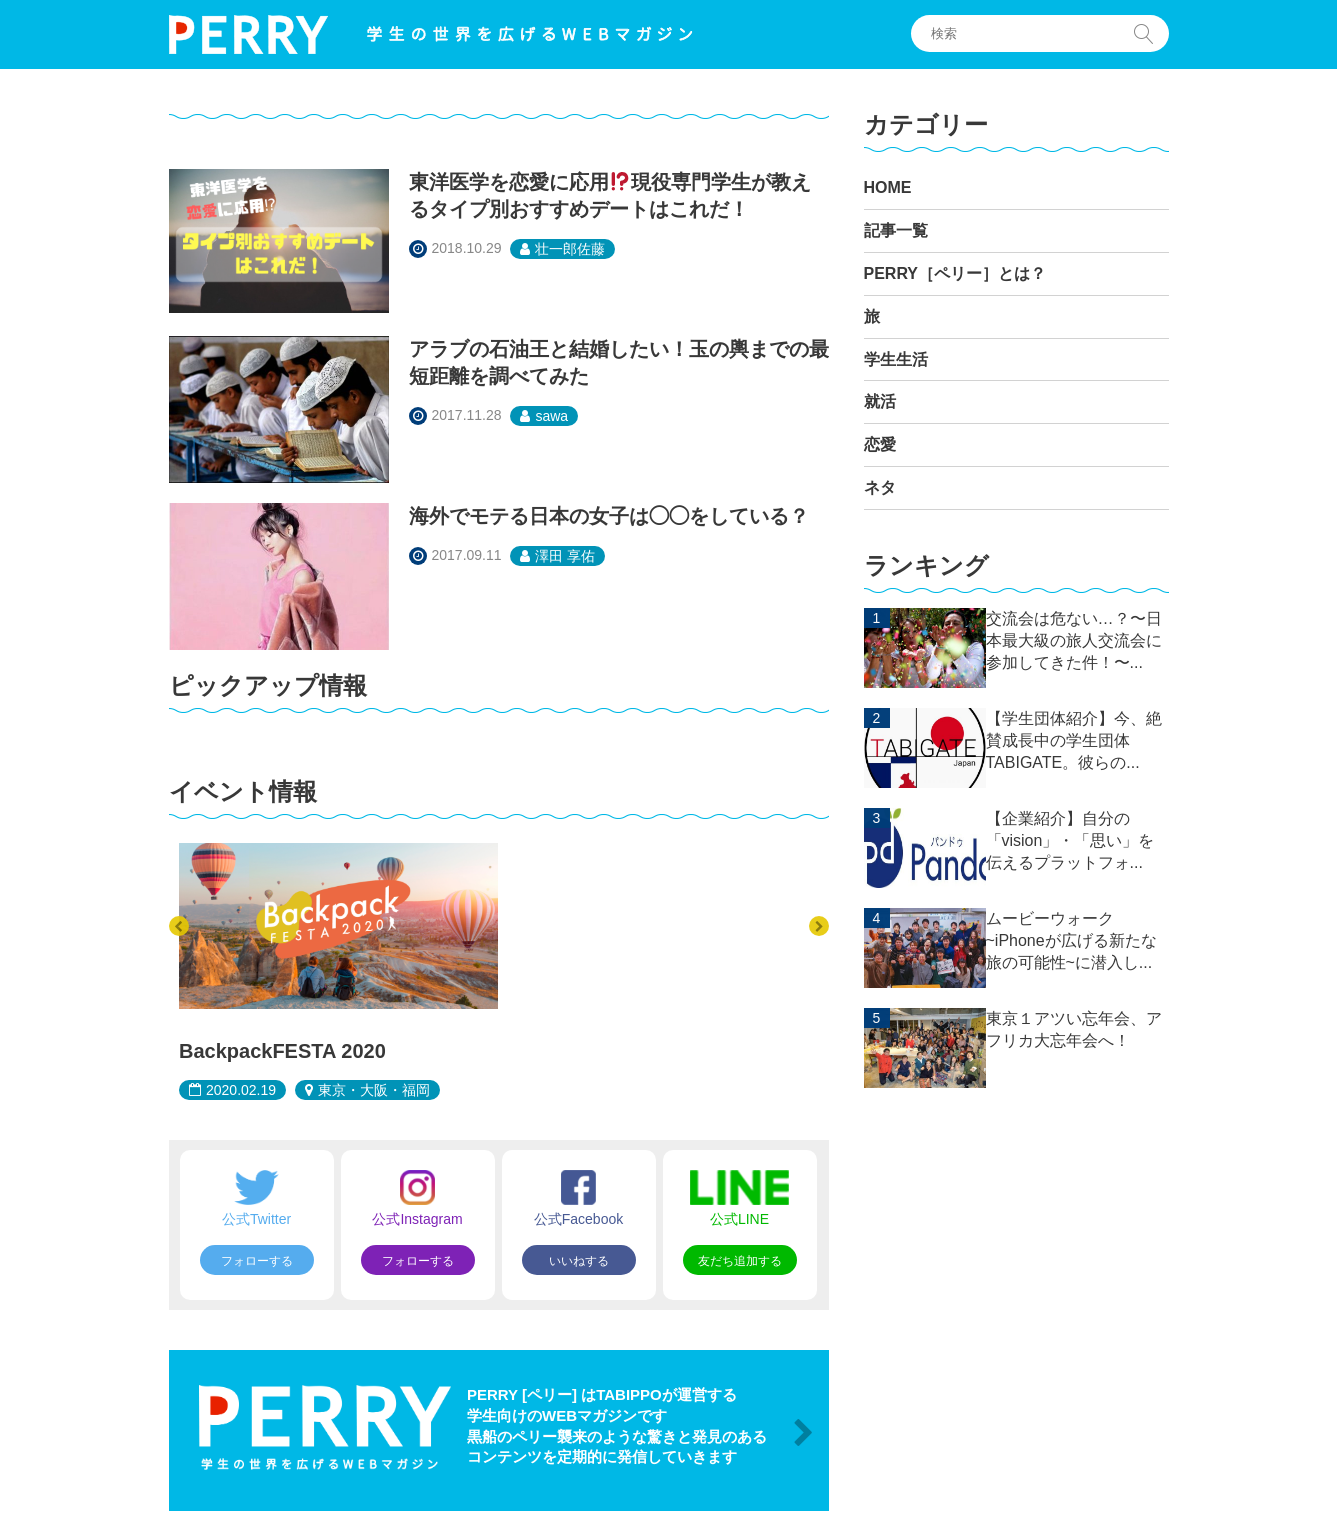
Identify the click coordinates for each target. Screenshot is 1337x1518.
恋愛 (880, 444)
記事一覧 (896, 230)
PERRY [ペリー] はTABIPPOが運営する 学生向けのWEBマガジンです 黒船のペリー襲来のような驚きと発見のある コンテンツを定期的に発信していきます (617, 1425)
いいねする (579, 1261)
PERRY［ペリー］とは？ (955, 273)
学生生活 (896, 359)
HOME (888, 187)
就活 (880, 401)
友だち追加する (740, 1261)
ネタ (880, 487)
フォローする (257, 1261)
